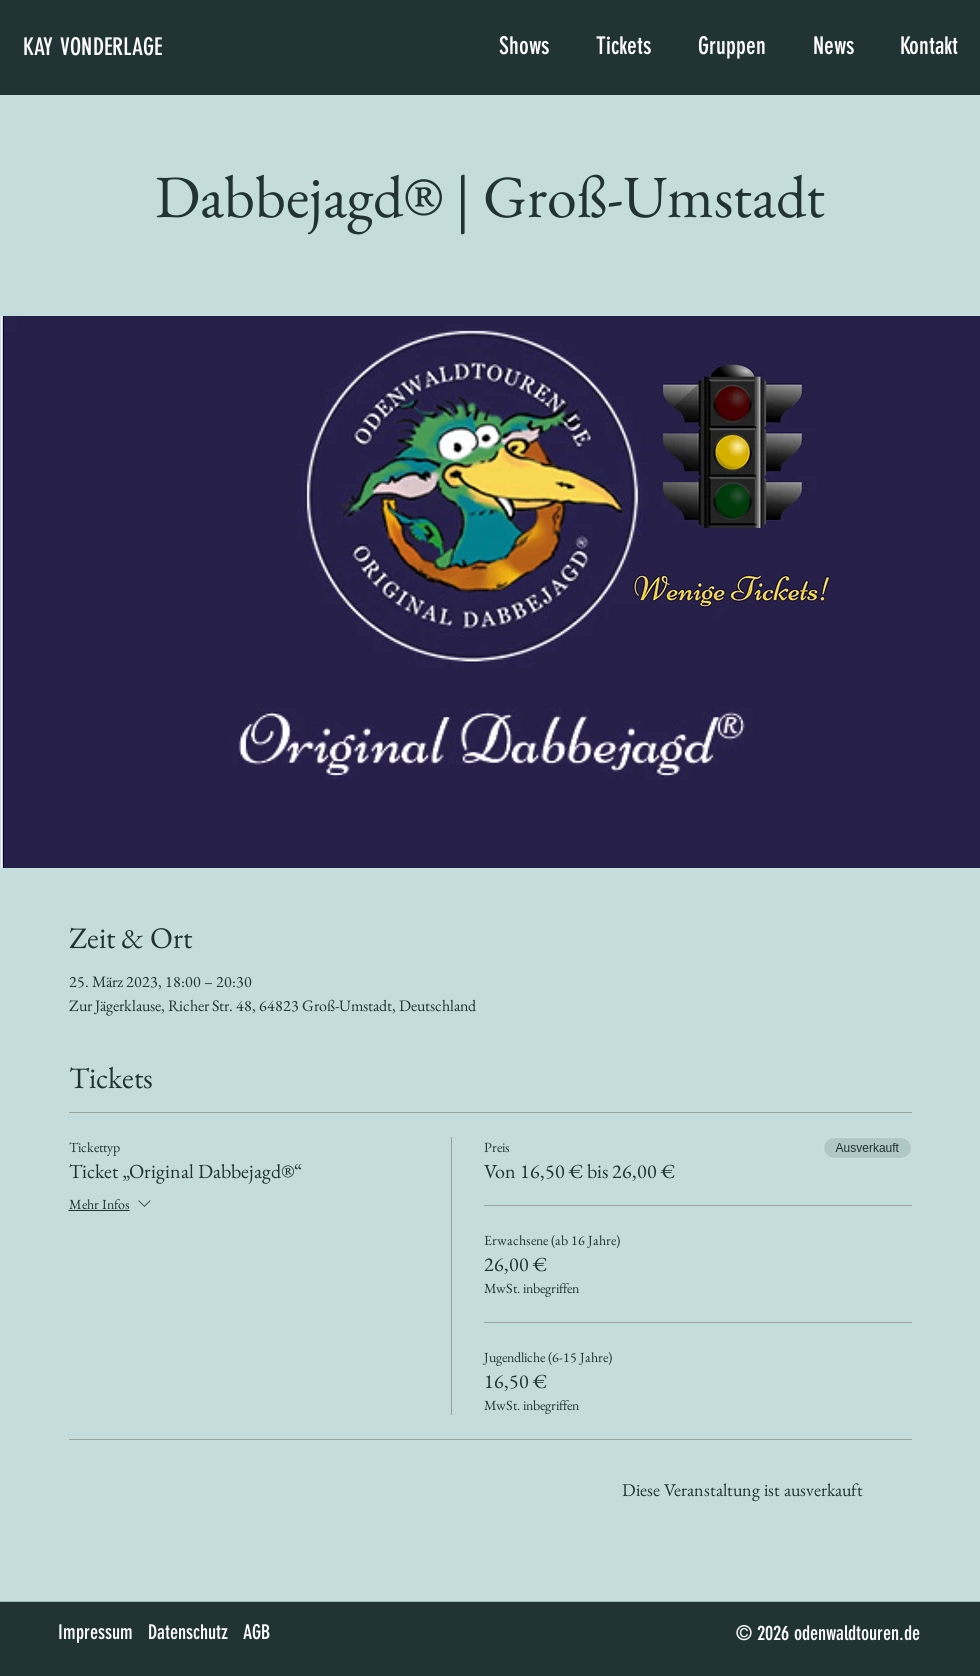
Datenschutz (188, 1632)
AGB (256, 1632)
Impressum (95, 1632)
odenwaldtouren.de (857, 1633)
